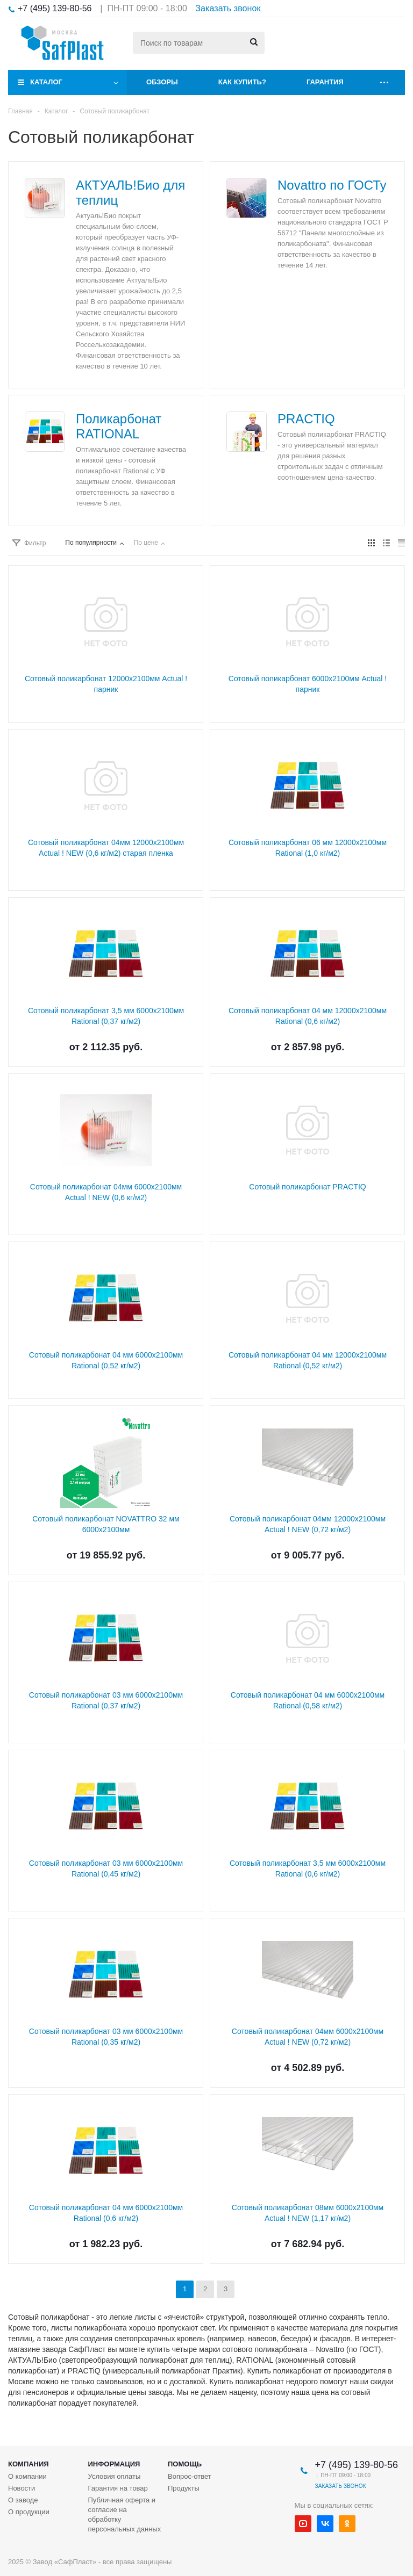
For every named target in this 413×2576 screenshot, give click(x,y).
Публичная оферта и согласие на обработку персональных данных (124, 2514)
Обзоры (162, 82)
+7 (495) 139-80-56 (54, 8)
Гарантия (325, 82)
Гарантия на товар (118, 2488)
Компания (28, 2464)
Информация (114, 2464)
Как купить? (242, 82)
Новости (21, 2488)
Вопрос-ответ (189, 2476)
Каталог (46, 82)
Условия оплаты (114, 2476)
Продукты (184, 2488)
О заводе (23, 2500)
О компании (27, 2476)
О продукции (28, 2512)
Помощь (185, 2464)
